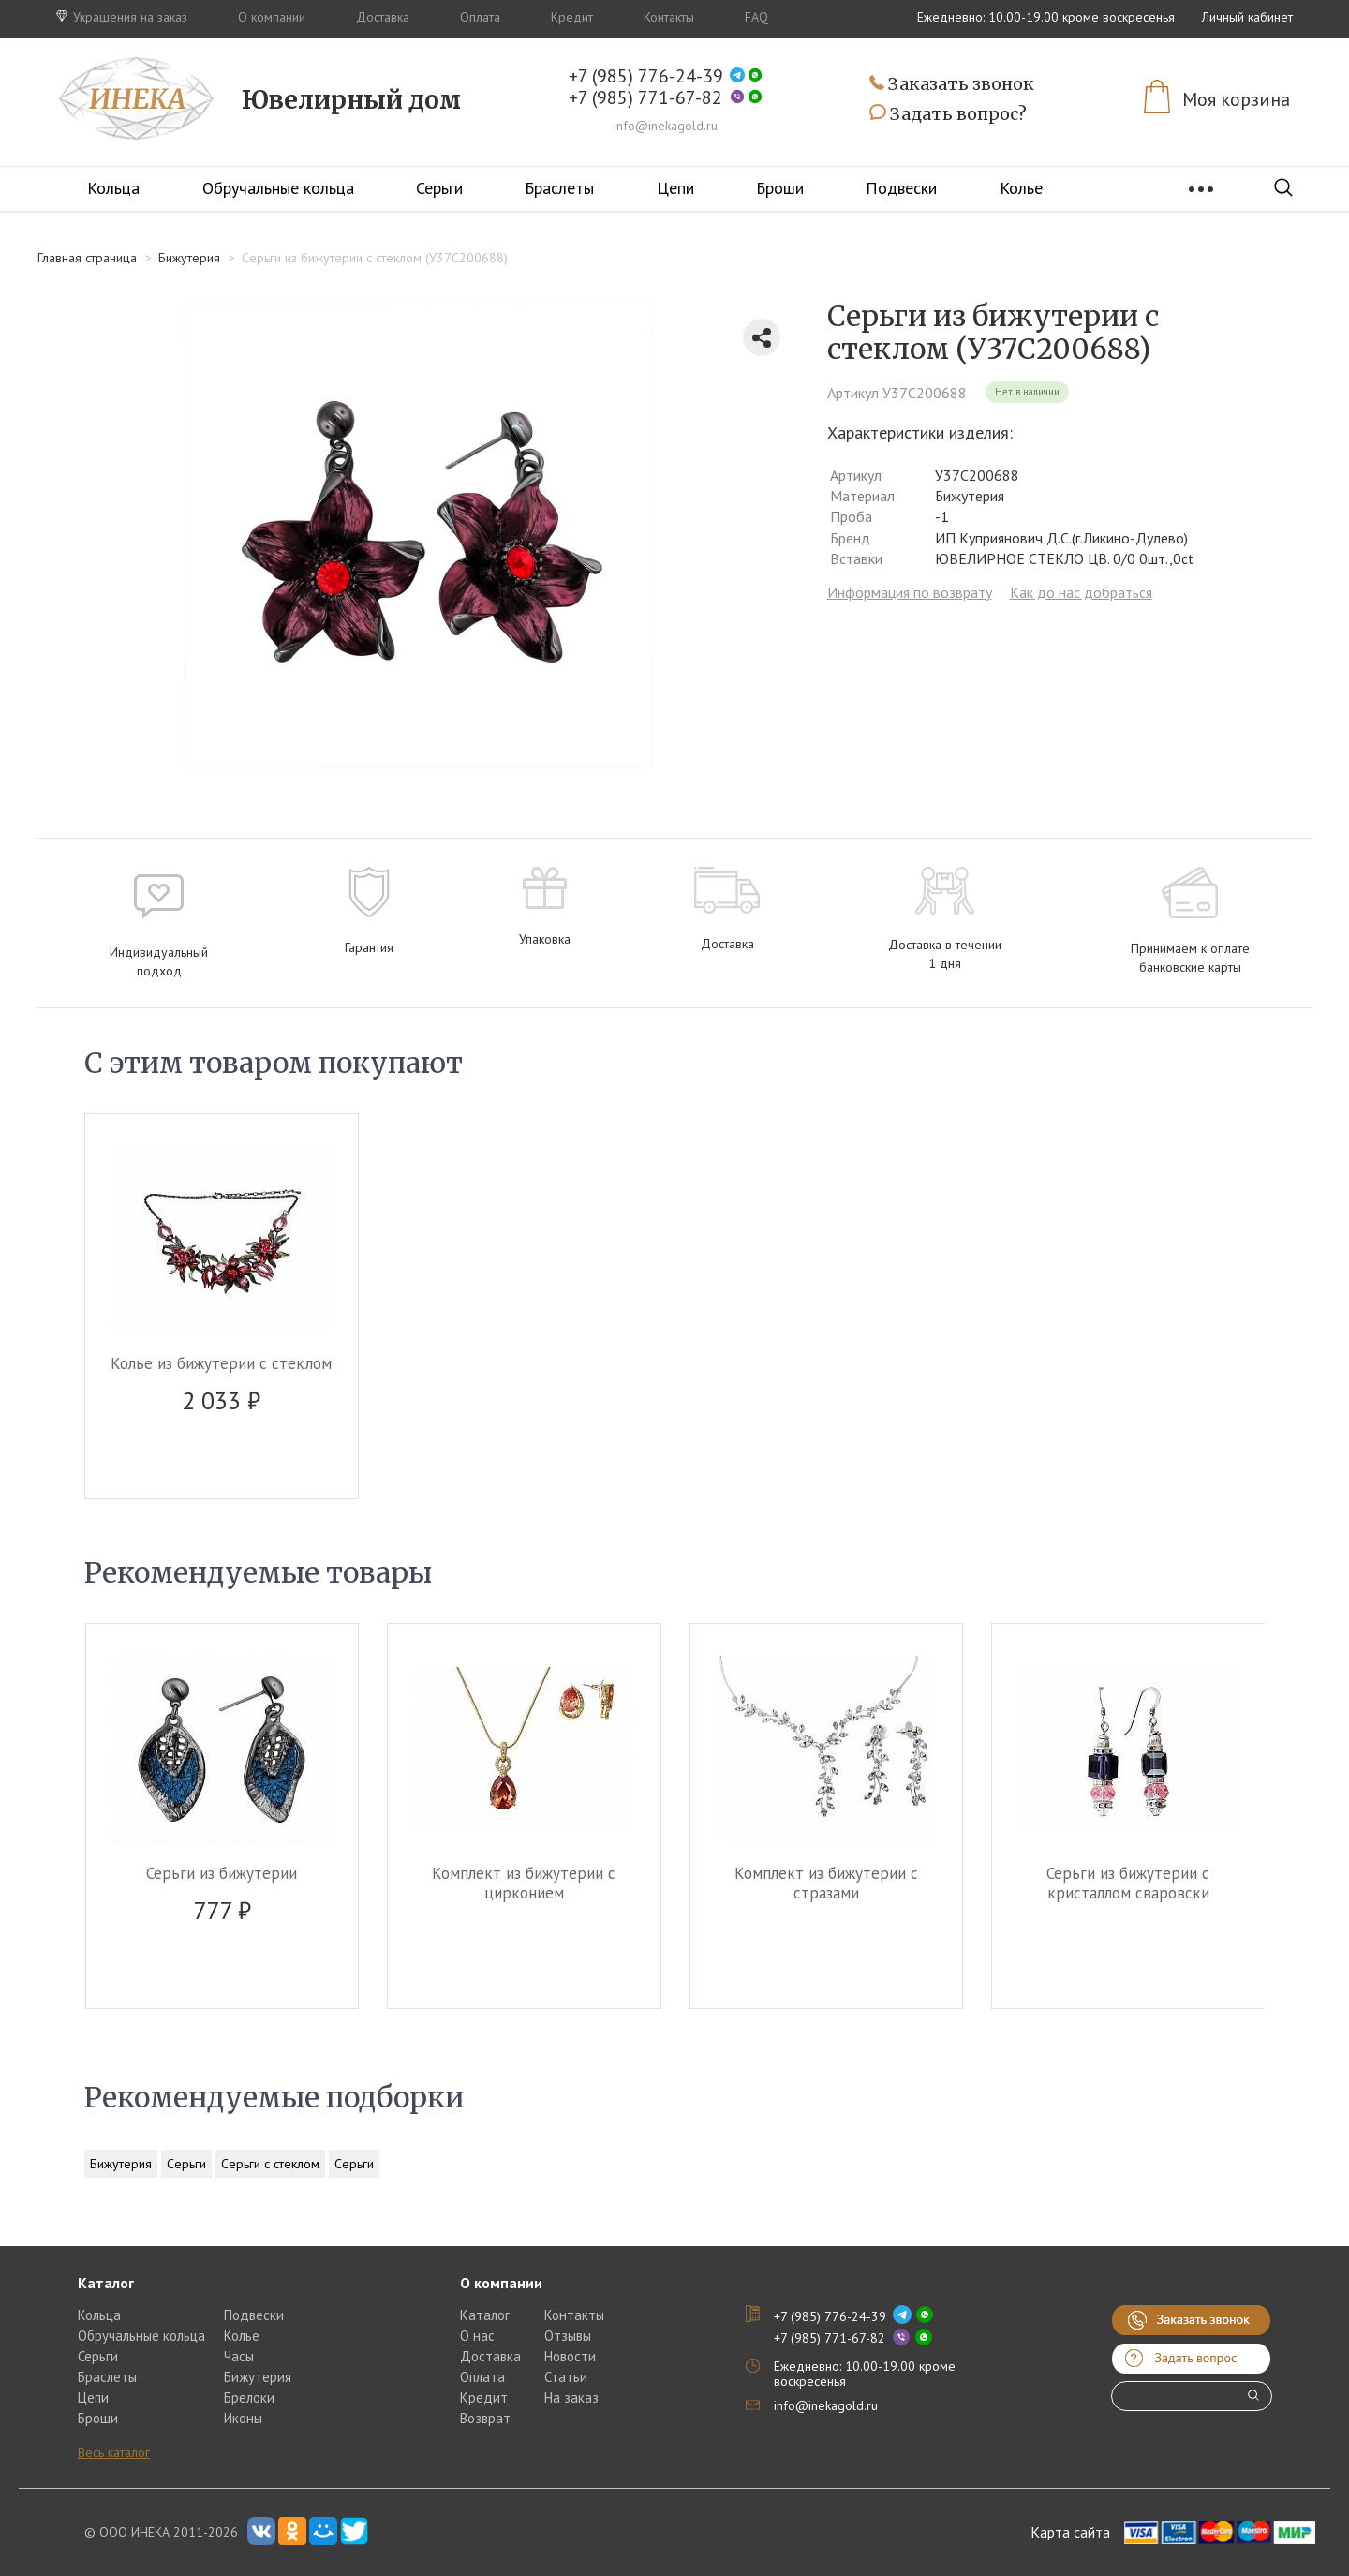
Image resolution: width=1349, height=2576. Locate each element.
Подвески (901, 188)
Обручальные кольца (278, 188)
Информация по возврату (909, 592)
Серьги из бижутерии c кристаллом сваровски (1127, 1883)
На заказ (571, 2397)
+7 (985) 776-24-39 (646, 76)
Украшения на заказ (121, 16)
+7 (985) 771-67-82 (645, 98)
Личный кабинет (1247, 16)
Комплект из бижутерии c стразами (826, 1883)
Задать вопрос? (948, 114)
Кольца (113, 188)
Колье (1021, 188)
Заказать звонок (951, 85)
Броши (780, 188)
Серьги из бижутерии (221, 1873)
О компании (271, 16)
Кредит (572, 16)
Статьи (565, 2377)
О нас (477, 2336)
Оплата (480, 16)
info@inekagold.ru (666, 125)
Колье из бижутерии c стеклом (221, 1363)
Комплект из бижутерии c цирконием (523, 1883)
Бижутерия (121, 2163)
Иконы (243, 2418)
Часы (239, 2356)
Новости (570, 2356)
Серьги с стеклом (270, 2163)
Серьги (439, 188)
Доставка (382, 16)
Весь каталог (114, 2452)
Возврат (485, 2418)
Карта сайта (1070, 2532)
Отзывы (567, 2336)
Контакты (669, 16)
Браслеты (559, 188)
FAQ (756, 16)
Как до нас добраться (1081, 592)
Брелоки (249, 2397)
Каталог (485, 2315)
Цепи (675, 188)
